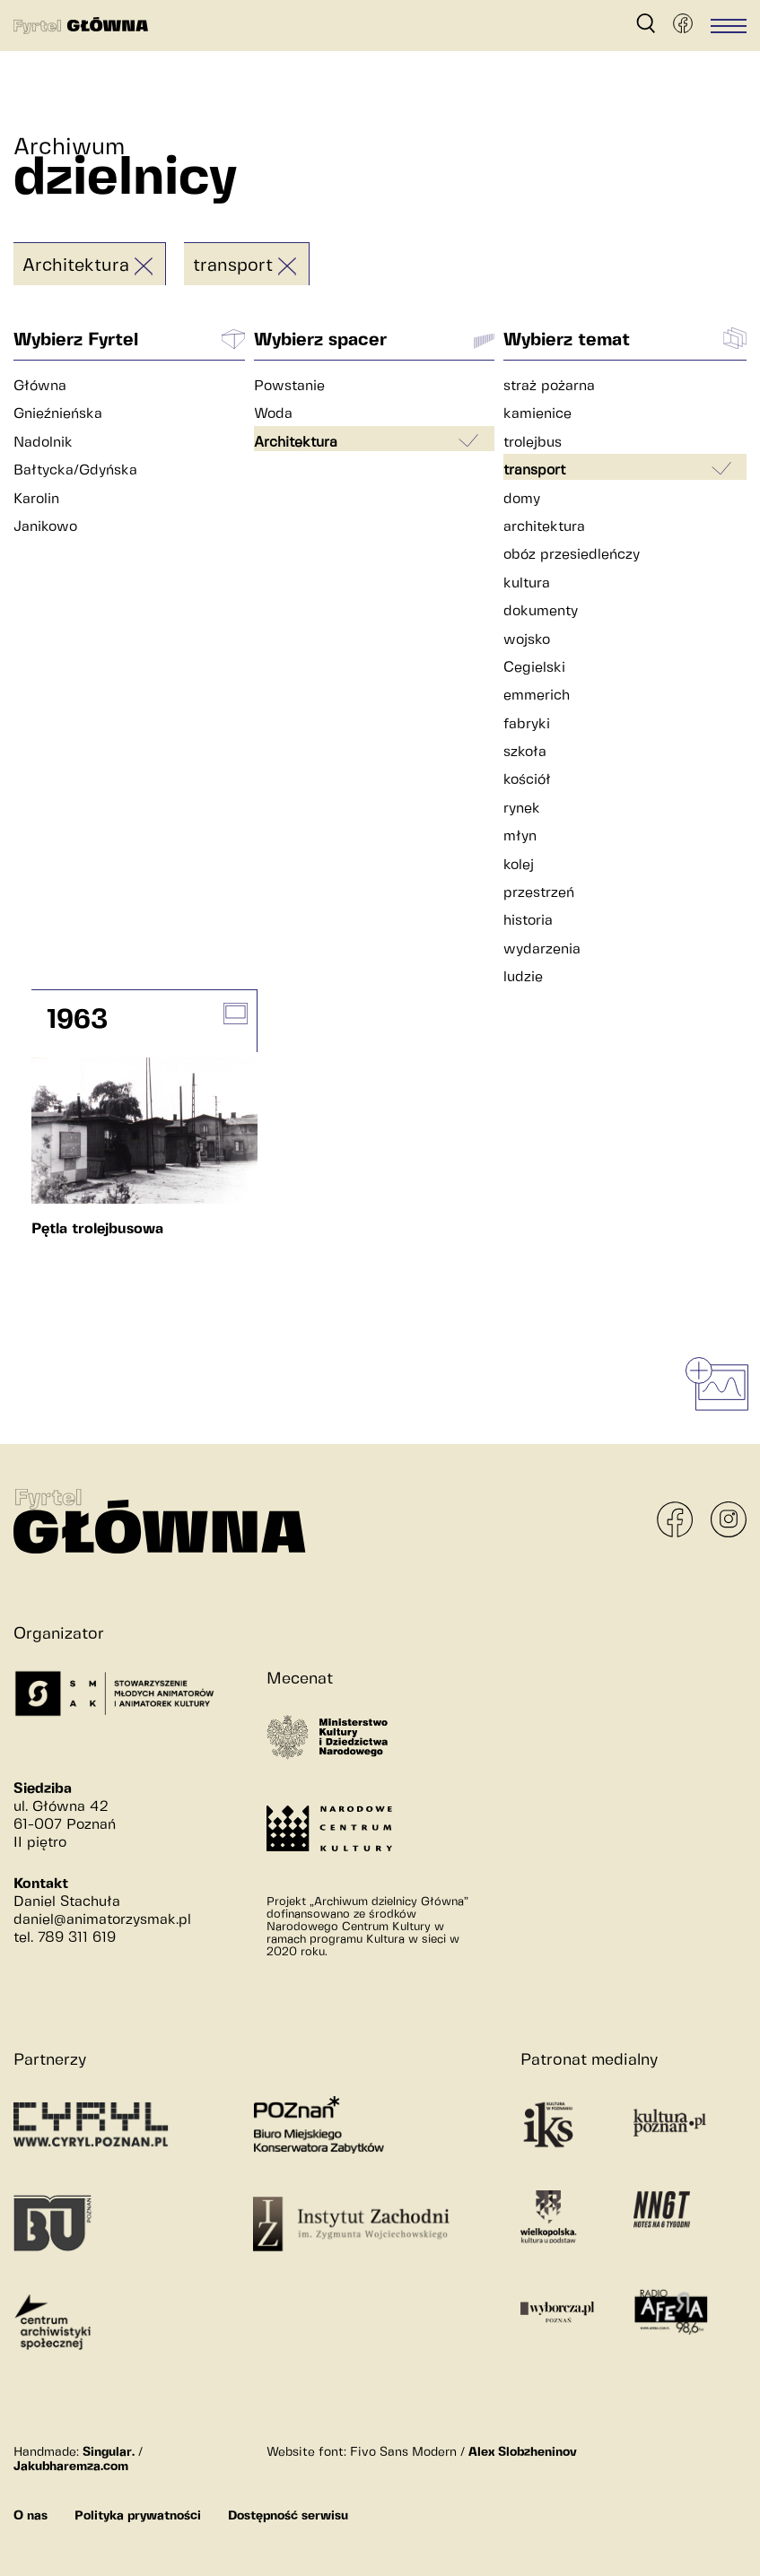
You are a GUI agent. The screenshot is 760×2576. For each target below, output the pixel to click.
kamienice (537, 414)
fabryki (526, 724)
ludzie (523, 977)
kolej (518, 865)
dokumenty (540, 611)
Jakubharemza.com (70, 2466)
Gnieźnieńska (57, 414)
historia (528, 920)
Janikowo (45, 527)
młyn (520, 836)
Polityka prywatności (137, 2516)
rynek (521, 808)
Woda (273, 414)
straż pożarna (549, 386)
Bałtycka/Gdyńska (75, 470)
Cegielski (534, 667)
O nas (30, 2516)
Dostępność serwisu (288, 2516)
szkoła (524, 752)
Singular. (109, 2452)
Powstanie (289, 386)
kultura (526, 583)
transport (233, 265)
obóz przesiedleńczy (571, 554)
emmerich (536, 695)
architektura (544, 527)
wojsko (526, 640)
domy (521, 499)
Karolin (36, 499)
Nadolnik (43, 442)
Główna (39, 386)
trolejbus (532, 442)
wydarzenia (542, 949)
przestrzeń (538, 893)
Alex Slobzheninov (522, 2452)
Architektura (75, 265)
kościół (527, 780)
